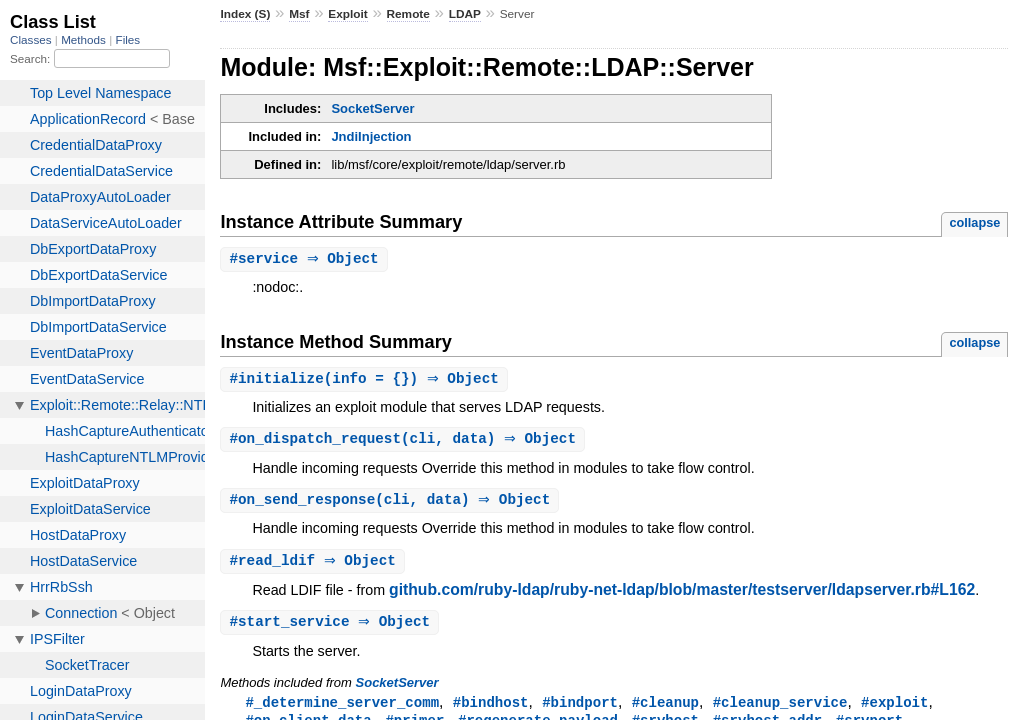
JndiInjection (371, 136)
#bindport (580, 708)
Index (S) (245, 14)
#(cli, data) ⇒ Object (405, 441)
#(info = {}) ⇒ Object (366, 380)
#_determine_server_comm (342, 708)
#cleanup (665, 708)
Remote (408, 14)
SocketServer (372, 108)
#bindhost (491, 708)
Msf (299, 14)
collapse (974, 222)
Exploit (347, 14)
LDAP (465, 14)
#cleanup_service (780, 708)
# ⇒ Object (306, 259)
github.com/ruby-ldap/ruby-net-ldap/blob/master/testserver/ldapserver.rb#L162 (682, 594)
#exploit (894, 708)
